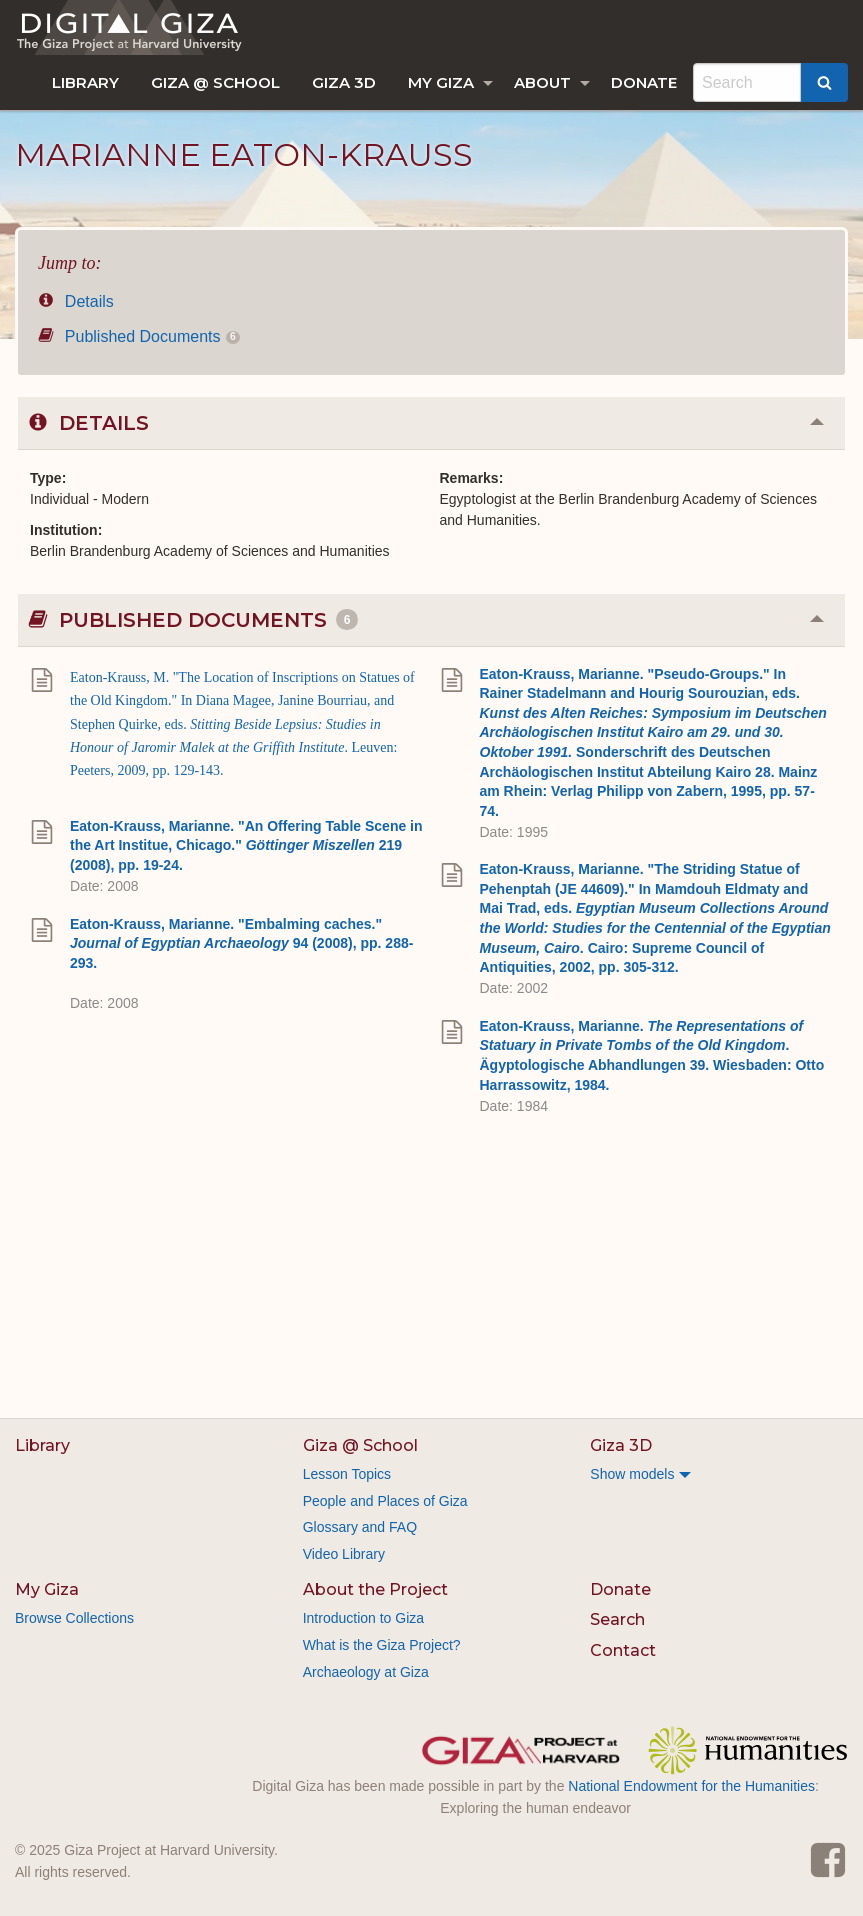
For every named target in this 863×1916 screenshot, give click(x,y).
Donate (644, 82)
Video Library (344, 1554)
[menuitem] (85, 82)
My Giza (441, 82)
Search (617, 1619)
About (542, 82)
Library (85, 82)
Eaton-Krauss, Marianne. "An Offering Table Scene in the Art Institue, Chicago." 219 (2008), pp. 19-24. (246, 845)
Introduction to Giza (363, 1618)
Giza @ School (215, 82)
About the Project (375, 1589)
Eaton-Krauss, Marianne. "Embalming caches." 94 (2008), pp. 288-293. (241, 943)
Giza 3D (344, 82)
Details (76, 301)
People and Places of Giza (385, 1501)
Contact (623, 1650)
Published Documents (139, 336)
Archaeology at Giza (366, 1672)
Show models (632, 1474)
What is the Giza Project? (382, 1645)
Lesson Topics (347, 1474)
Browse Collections (74, 1618)
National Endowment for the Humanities (691, 1786)
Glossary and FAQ (360, 1527)
